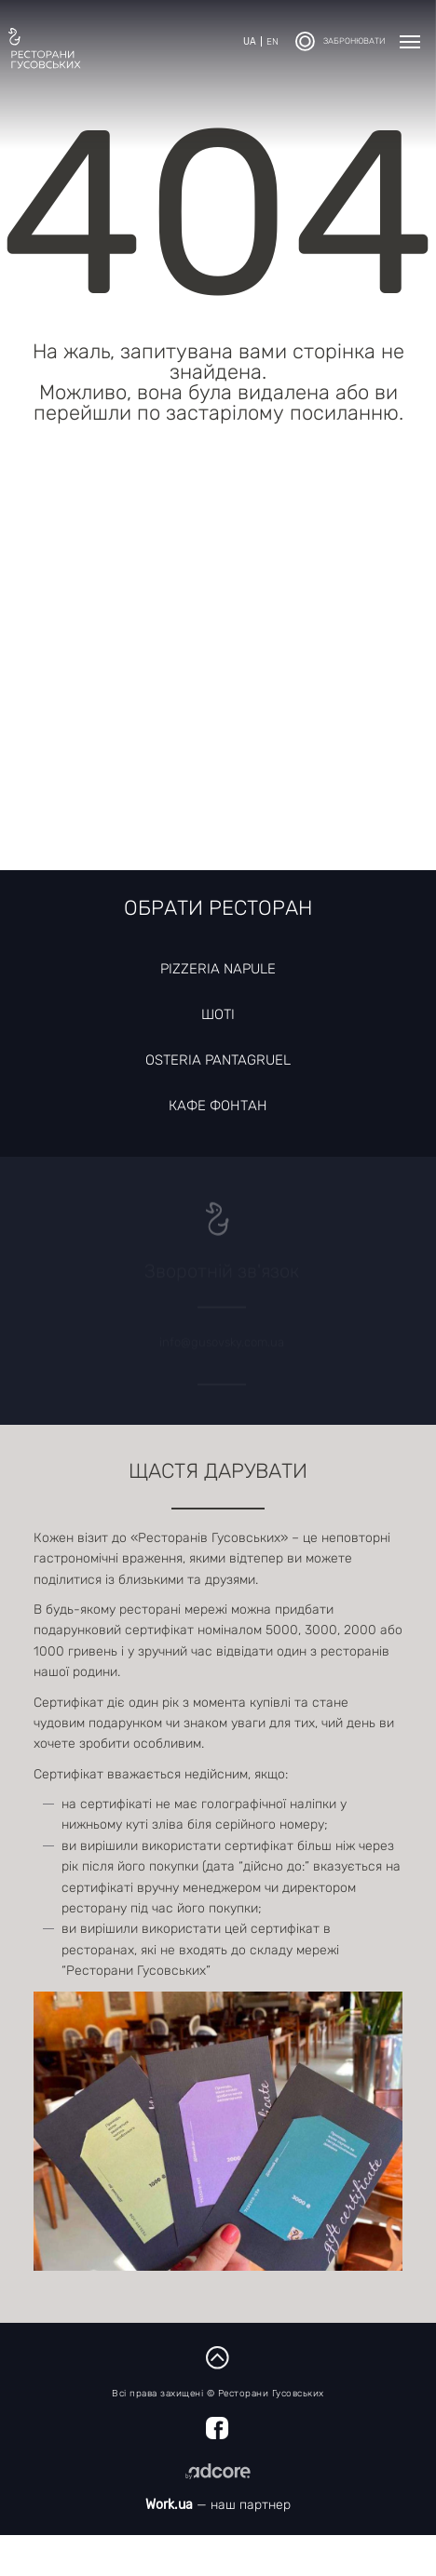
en (272, 41)
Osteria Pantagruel (218, 1060)
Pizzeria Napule (218, 968)
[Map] (218, 670)
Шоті (218, 1014)
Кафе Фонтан (218, 1105)
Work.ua (169, 2505)
